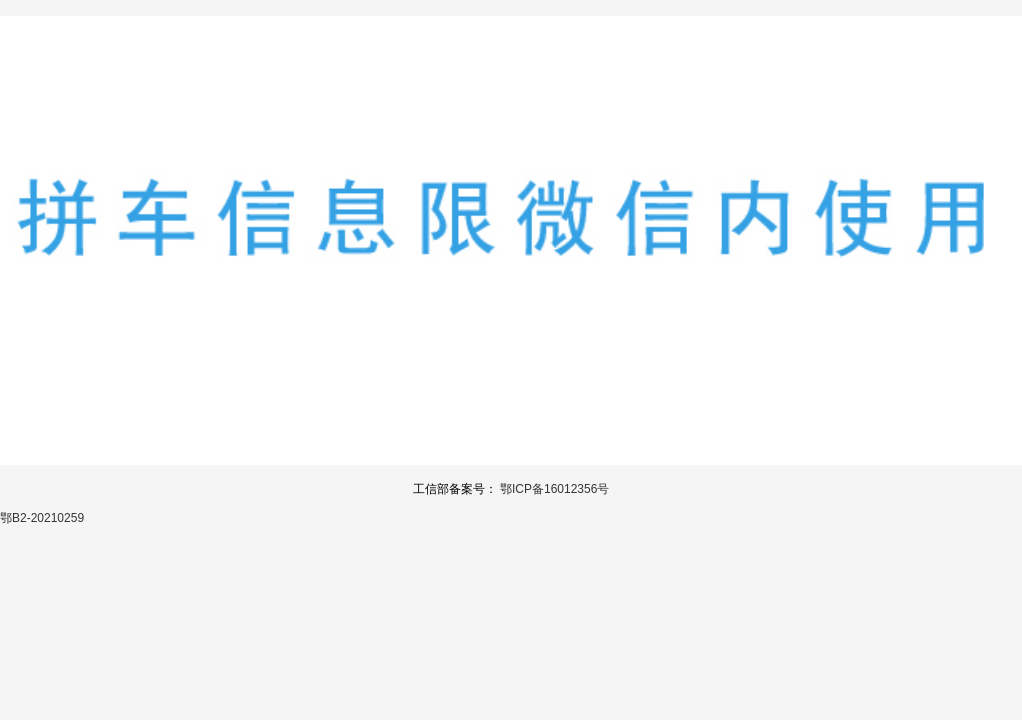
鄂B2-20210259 (42, 518)
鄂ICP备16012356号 (554, 489)
